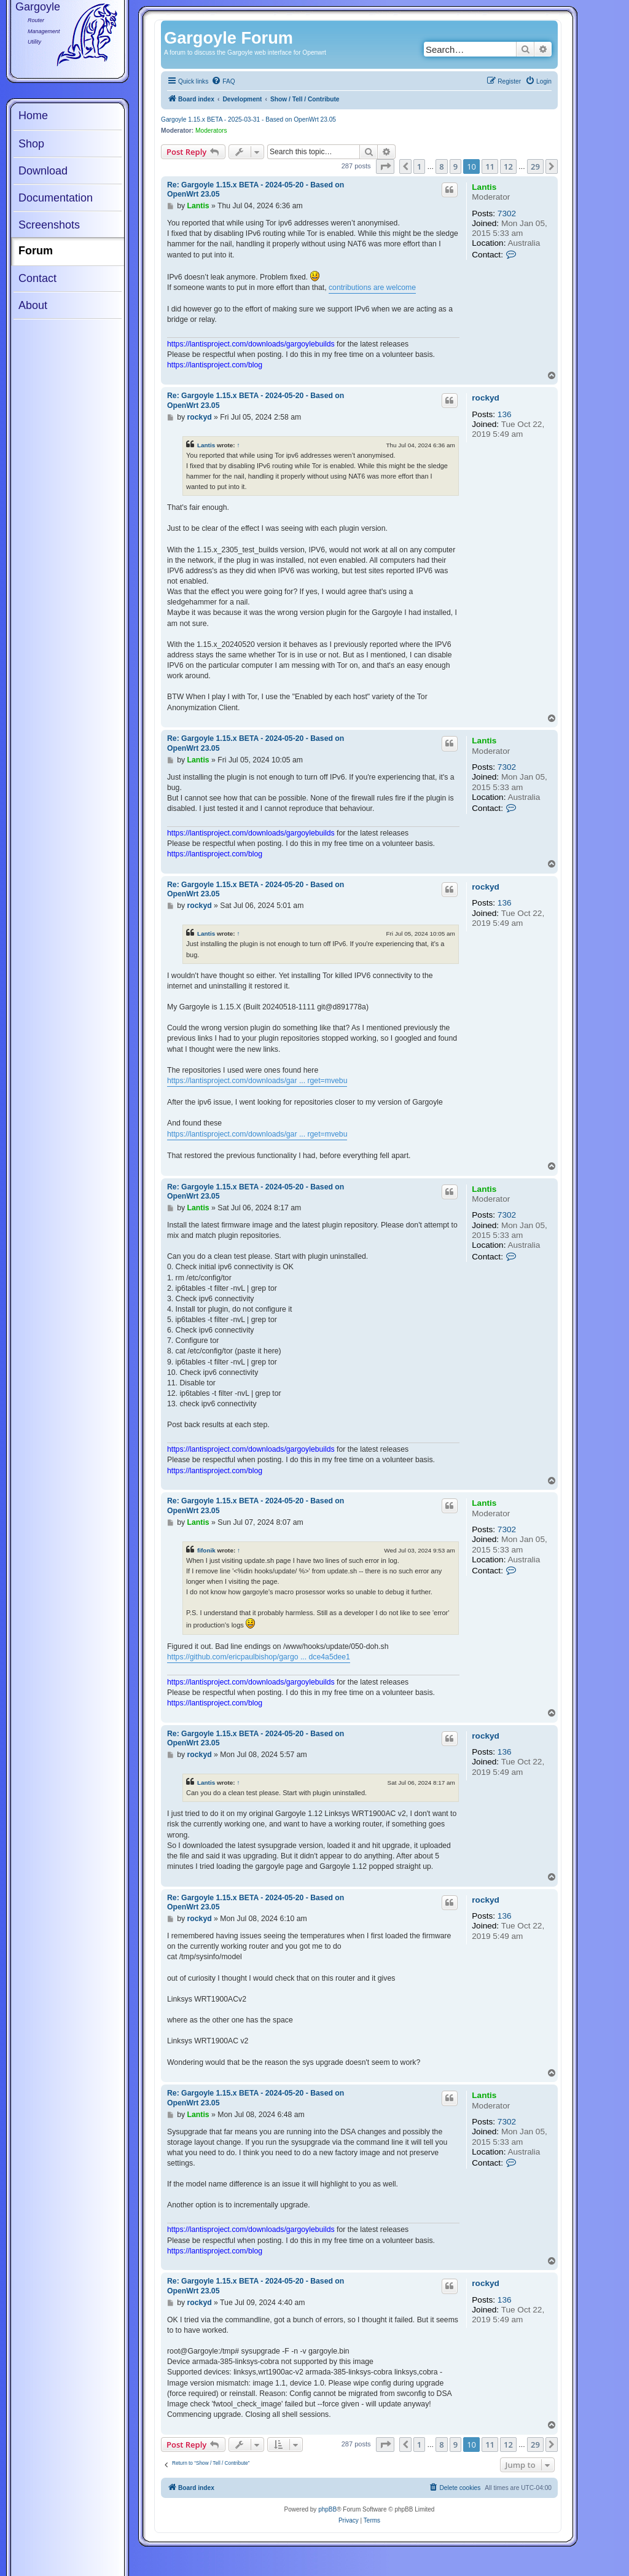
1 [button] (419, 166)
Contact (37, 278)
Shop (31, 144)
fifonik (206, 1550)
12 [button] (508, 166)
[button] (385, 166)
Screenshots (49, 225)
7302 (507, 213)
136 (505, 414)
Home (33, 115)
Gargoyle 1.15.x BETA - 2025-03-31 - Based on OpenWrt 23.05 (248, 119)
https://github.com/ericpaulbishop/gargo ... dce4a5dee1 (258, 1657)
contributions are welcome (372, 287)
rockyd (485, 397)
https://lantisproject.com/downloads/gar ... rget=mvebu (257, 1080)
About (32, 305)
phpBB (327, 2509)
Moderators (211, 130)
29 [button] (535, 166)
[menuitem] (223, 81)
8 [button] (441, 166)
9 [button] (455, 166)
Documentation (55, 198)
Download (43, 171)
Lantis (484, 187)
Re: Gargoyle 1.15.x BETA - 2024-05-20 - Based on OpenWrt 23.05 (255, 189)
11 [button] (489, 166)
